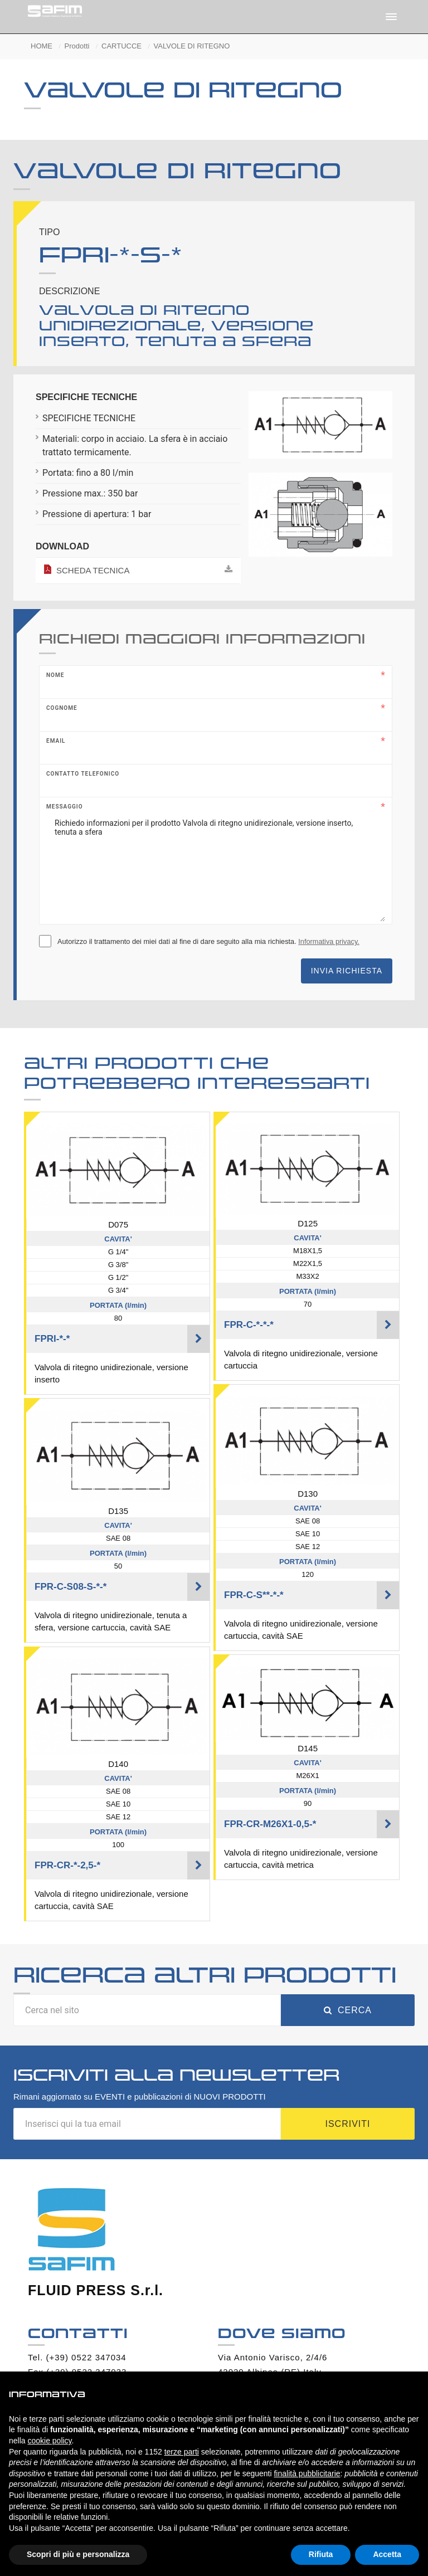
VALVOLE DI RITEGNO (192, 46)
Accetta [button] (387, 2554)
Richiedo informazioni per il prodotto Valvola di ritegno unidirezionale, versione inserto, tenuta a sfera (215, 866)
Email (55, 741)
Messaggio (64, 807)
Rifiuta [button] (321, 2554)
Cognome (61, 708)
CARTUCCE (121, 46)
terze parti (181, 2451)
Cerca (348, 2010)
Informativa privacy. (328, 941)
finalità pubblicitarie (307, 2473)
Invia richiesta (346, 970)
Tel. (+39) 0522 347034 (77, 2357)
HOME (41, 46)
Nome (55, 675)
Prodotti (77, 46)
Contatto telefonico (82, 774)
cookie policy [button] (49, 2440)
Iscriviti (347, 2124)
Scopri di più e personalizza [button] (78, 2554)
